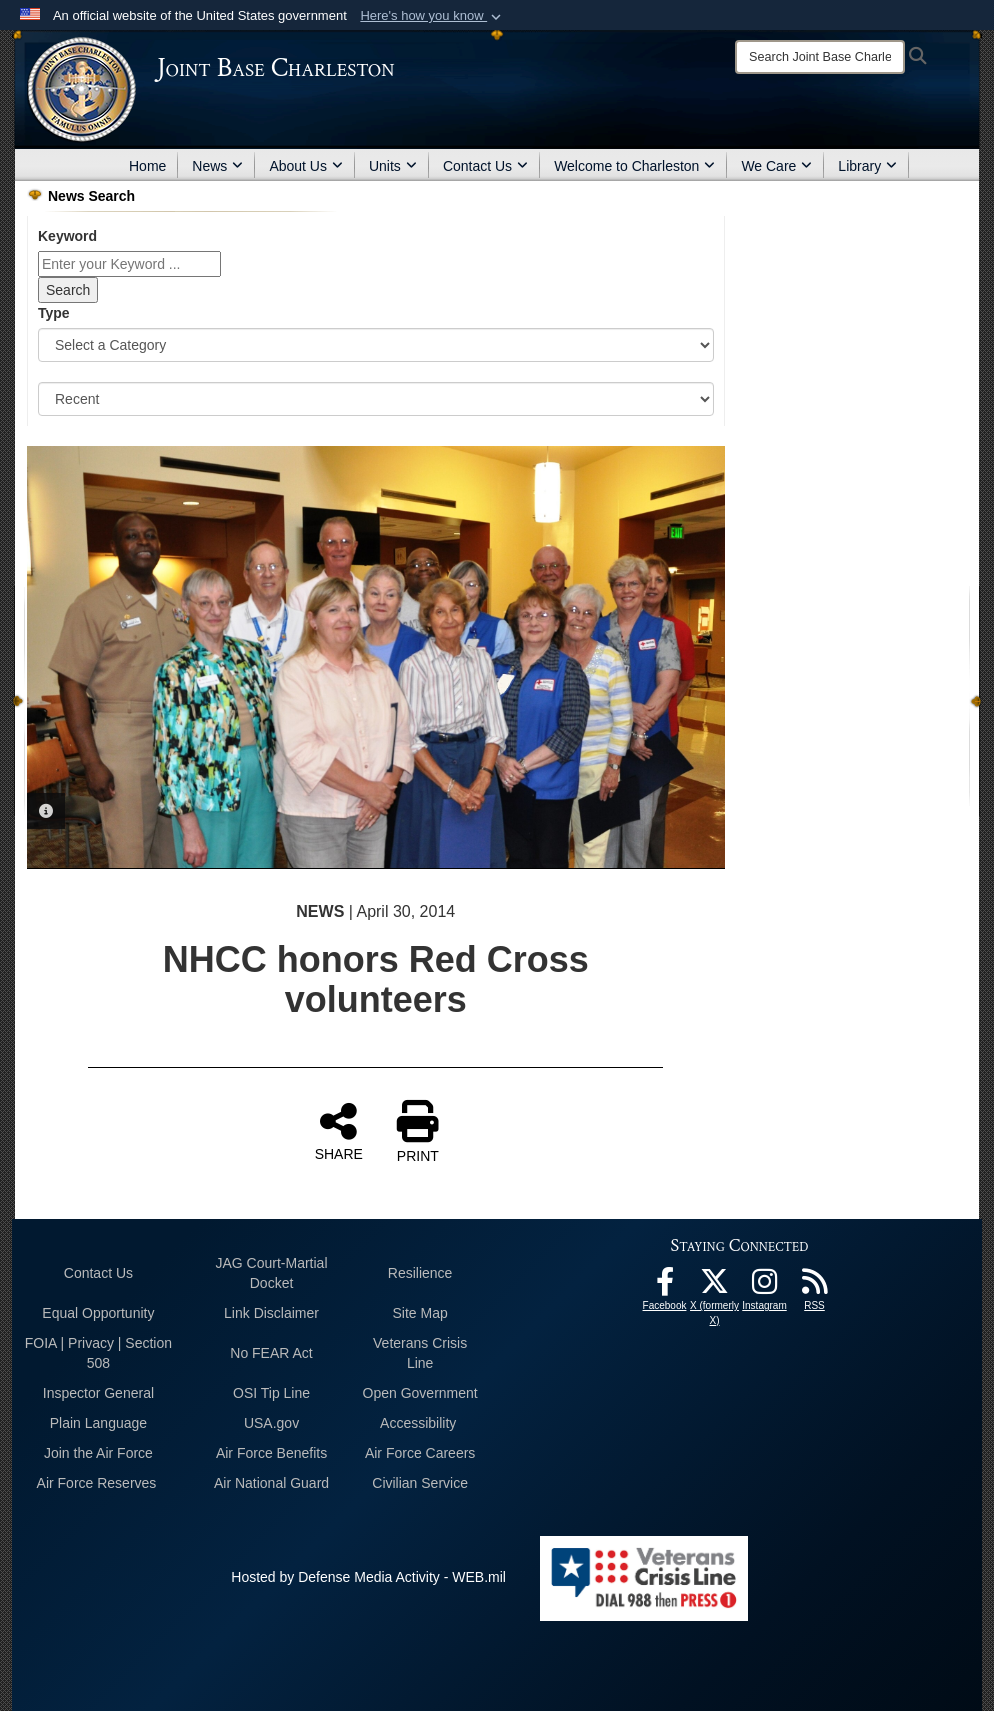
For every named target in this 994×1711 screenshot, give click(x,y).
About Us (306, 166)
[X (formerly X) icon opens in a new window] (715, 1287)
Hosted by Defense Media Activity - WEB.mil (368, 1577)
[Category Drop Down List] (376, 345)
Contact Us (485, 166)
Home (147, 166)
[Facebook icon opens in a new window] (665, 1287)
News (217, 166)
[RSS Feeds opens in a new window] (815, 1287)
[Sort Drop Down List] (376, 399)
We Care (776, 166)
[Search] (820, 57)
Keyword (67, 236)
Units (393, 166)
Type (54, 313)
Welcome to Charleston (634, 166)
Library (867, 166)
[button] (432, 16)
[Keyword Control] (129, 264)
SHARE (339, 1131)
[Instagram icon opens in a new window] (765, 1287)
